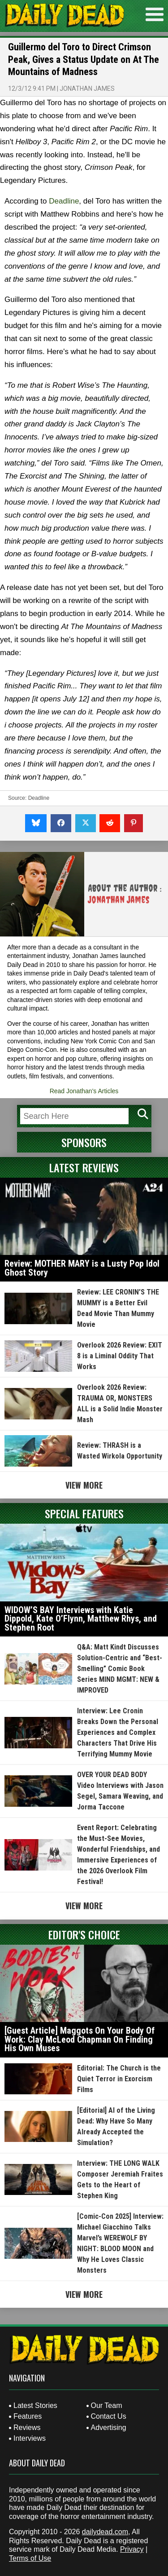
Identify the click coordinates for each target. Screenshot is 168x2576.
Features (27, 2416)
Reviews (26, 2427)
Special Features (84, 1513)
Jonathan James (87, 88)
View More (84, 1485)
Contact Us (108, 2416)
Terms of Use (30, 2558)
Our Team (106, 2405)
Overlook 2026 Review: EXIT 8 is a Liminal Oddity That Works (119, 1356)
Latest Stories (35, 2405)
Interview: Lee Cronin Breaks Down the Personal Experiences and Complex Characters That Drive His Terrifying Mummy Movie (117, 1732)
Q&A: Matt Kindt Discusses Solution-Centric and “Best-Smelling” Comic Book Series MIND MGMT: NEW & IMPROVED (119, 1668)
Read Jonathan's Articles (84, 1091)
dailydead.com (105, 2532)
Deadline (64, 201)
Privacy (131, 2549)
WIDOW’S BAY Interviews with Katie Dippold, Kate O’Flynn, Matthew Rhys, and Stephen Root (80, 1619)
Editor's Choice (84, 1934)
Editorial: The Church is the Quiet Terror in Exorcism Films (119, 2079)
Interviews (29, 2438)
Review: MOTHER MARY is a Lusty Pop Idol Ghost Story (81, 1268)
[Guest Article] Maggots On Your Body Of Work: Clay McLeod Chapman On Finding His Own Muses (79, 2039)
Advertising (108, 2427)
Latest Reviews (84, 1167)
